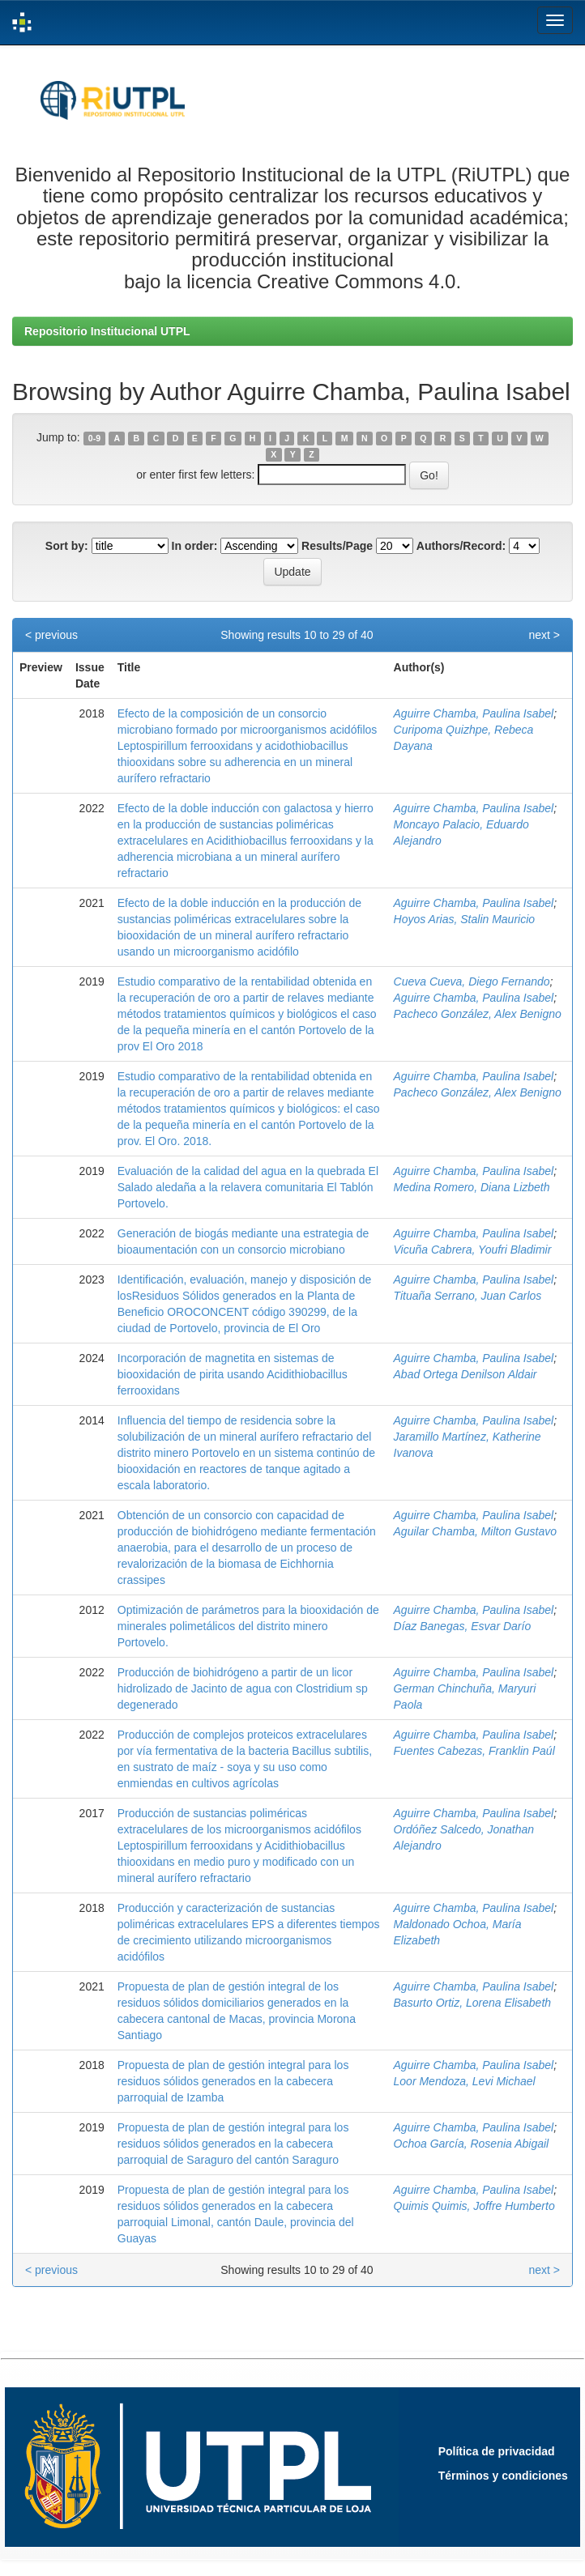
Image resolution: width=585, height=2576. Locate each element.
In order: (195, 545)
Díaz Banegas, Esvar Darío (463, 1626)
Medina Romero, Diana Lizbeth (472, 1187)
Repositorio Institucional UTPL (107, 331)
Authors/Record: (461, 545)
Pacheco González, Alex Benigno (478, 1013)
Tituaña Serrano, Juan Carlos (468, 1295)
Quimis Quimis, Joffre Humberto (474, 2205)
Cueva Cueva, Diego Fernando (472, 981)
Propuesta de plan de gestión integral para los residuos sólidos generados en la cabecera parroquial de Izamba (233, 2081)
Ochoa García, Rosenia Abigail (471, 2143)
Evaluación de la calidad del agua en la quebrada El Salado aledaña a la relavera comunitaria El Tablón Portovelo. (247, 1187)
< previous (51, 634)
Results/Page (337, 545)
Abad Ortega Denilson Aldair (465, 1374)
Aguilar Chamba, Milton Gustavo (475, 1531)
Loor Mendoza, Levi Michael (465, 2081)
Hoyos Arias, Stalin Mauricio (465, 919)
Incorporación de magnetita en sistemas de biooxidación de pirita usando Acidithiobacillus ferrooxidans (232, 1374)
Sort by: (66, 545)
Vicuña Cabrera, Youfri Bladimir (473, 1249)
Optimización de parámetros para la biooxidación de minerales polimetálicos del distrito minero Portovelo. (248, 1626)
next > (544, 634)
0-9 (94, 438)
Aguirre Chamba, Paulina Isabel (474, 713)
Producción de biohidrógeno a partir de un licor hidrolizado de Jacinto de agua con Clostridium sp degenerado (242, 1688)
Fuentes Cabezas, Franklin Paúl (474, 1750)
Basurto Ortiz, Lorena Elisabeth (473, 2002)
